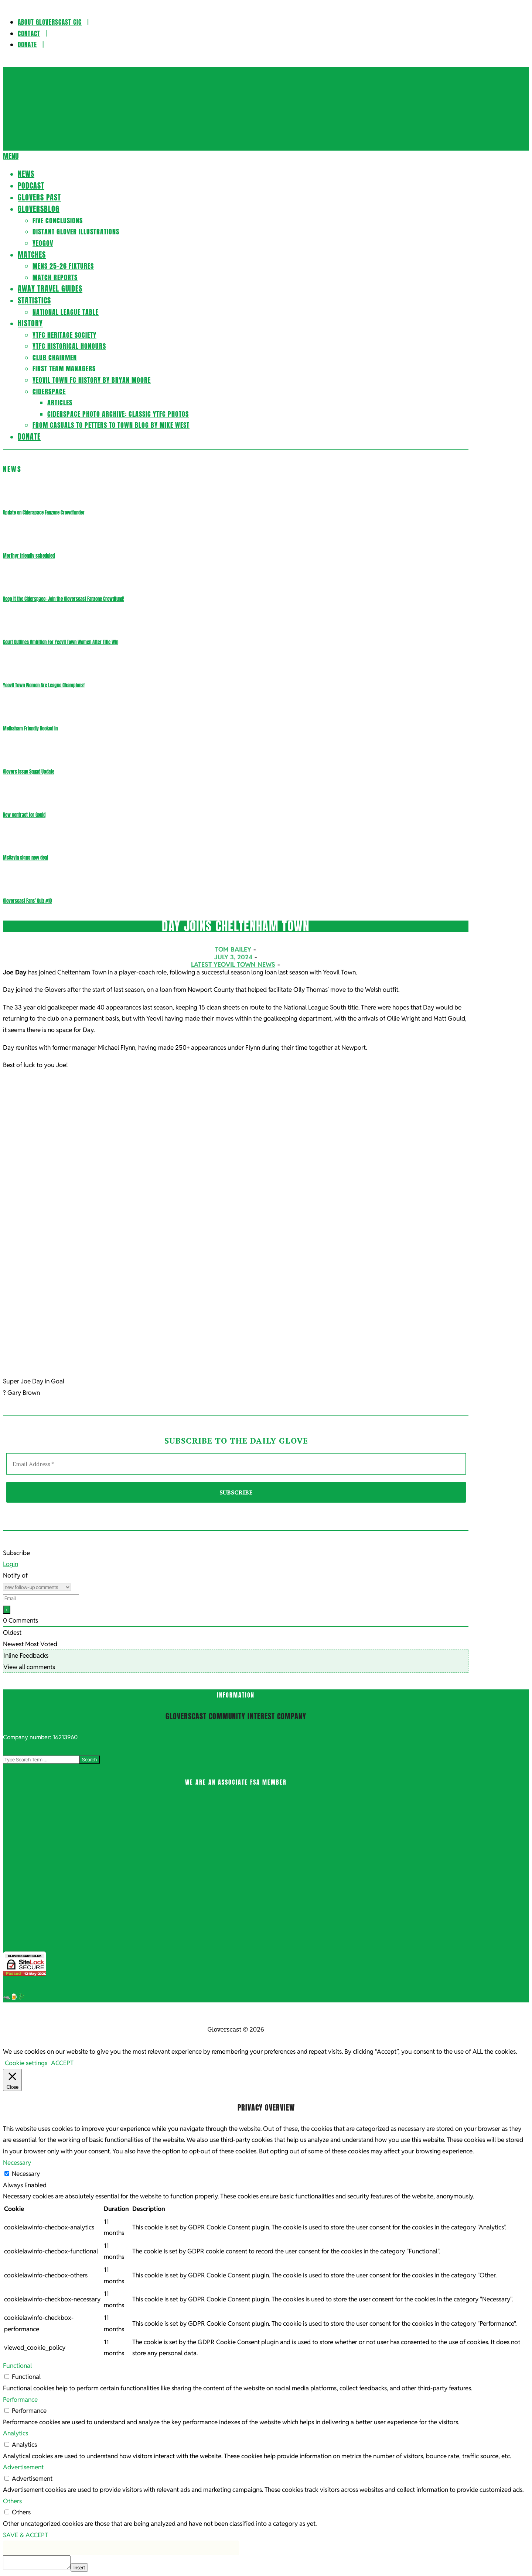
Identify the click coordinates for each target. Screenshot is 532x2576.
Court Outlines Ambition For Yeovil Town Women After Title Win (60, 642)
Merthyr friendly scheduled (29, 555)
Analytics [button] (15, 2433)
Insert (79, 2567)
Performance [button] (20, 2400)
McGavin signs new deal (25, 857)
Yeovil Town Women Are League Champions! (44, 685)
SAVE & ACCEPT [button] (25, 2535)
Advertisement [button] (23, 2467)
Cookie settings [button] (26, 2063)
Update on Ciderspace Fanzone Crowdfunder (44, 512)
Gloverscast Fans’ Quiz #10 (27, 900)
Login (10, 1564)
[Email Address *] (236, 1464)
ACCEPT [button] (62, 2063)
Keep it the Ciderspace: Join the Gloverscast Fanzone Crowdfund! (63, 598)
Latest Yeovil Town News (233, 964)
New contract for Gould (24, 814)
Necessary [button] (17, 2163)
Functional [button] (17, 2366)
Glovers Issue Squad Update (28, 771)
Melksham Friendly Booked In (30, 728)
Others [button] (12, 2501)
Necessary (26, 2174)
